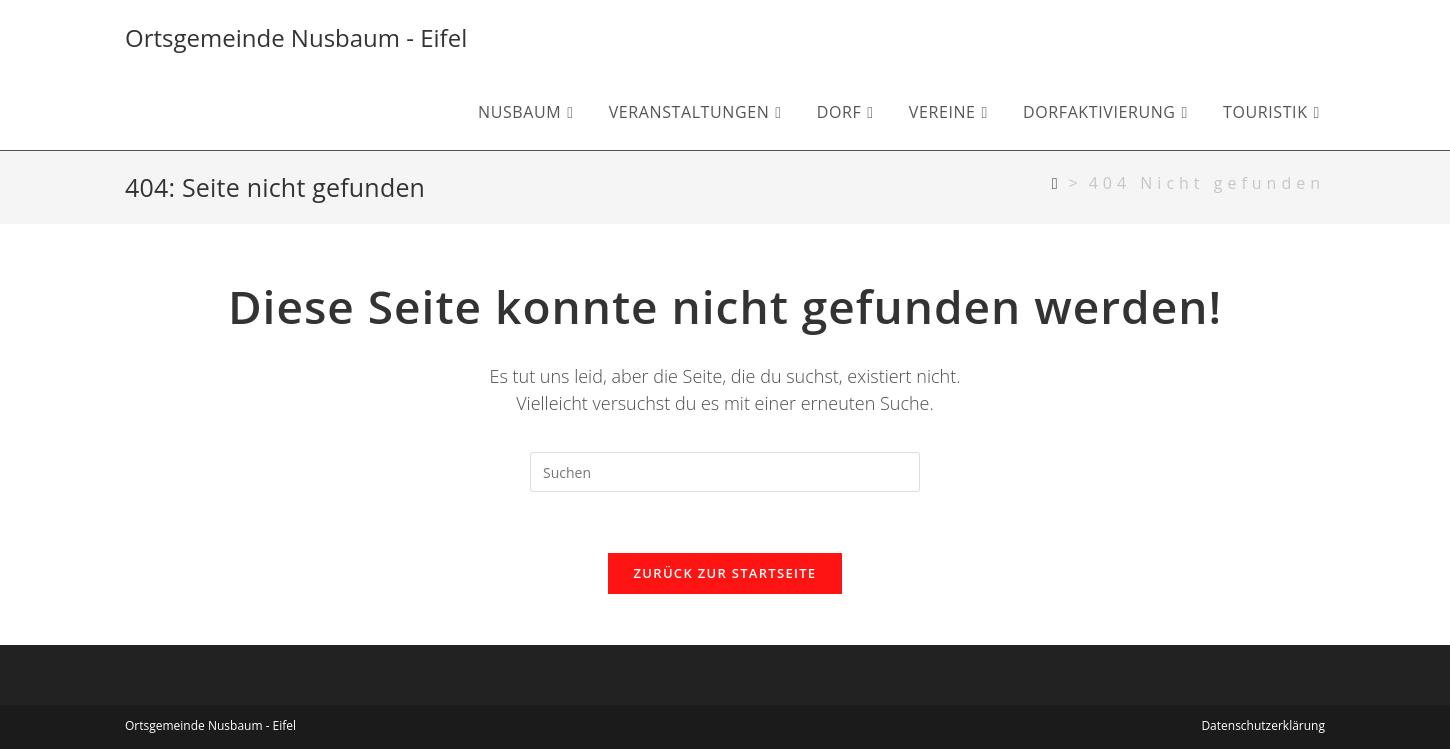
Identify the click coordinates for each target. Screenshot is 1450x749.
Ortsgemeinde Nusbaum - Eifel (296, 37)
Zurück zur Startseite (725, 573)
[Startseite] (1057, 183)
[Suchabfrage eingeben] (725, 472)
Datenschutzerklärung (1263, 725)
